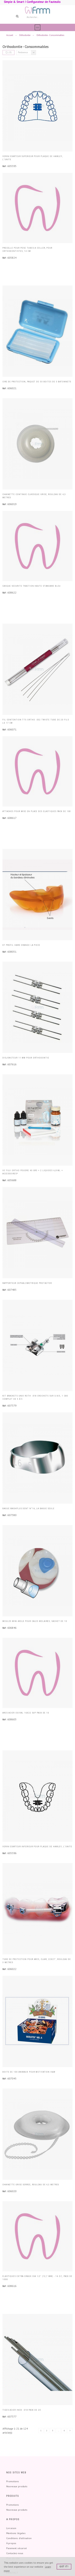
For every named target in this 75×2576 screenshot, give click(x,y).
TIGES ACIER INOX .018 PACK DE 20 (21, 2410)
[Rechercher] (39, 17)
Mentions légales (16, 2533)
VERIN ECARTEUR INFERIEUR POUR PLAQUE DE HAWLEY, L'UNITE (37, 1846)
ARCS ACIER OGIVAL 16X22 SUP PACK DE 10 (25, 1713)
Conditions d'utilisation (19, 2538)
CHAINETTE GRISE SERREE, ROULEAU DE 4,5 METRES (30, 2184)
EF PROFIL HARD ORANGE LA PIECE (21, 945)
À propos (11, 2543)
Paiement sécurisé (16, 2548)
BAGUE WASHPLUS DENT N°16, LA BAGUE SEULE (28, 1508)
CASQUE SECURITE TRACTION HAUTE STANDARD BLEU (31, 586)
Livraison (11, 2528)
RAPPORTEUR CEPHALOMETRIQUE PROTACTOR (27, 1283)
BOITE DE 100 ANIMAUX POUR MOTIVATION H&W (28, 2072)
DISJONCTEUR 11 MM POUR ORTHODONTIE (25, 1058)
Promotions (12, 2481)
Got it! (64, 2566)
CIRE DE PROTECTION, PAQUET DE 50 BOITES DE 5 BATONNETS (36, 382)
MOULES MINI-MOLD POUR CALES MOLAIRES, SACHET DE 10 (34, 1621)
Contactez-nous (15, 2553)
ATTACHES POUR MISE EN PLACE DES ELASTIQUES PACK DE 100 (36, 811)
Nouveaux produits (17, 2486)
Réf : (4, 166)
